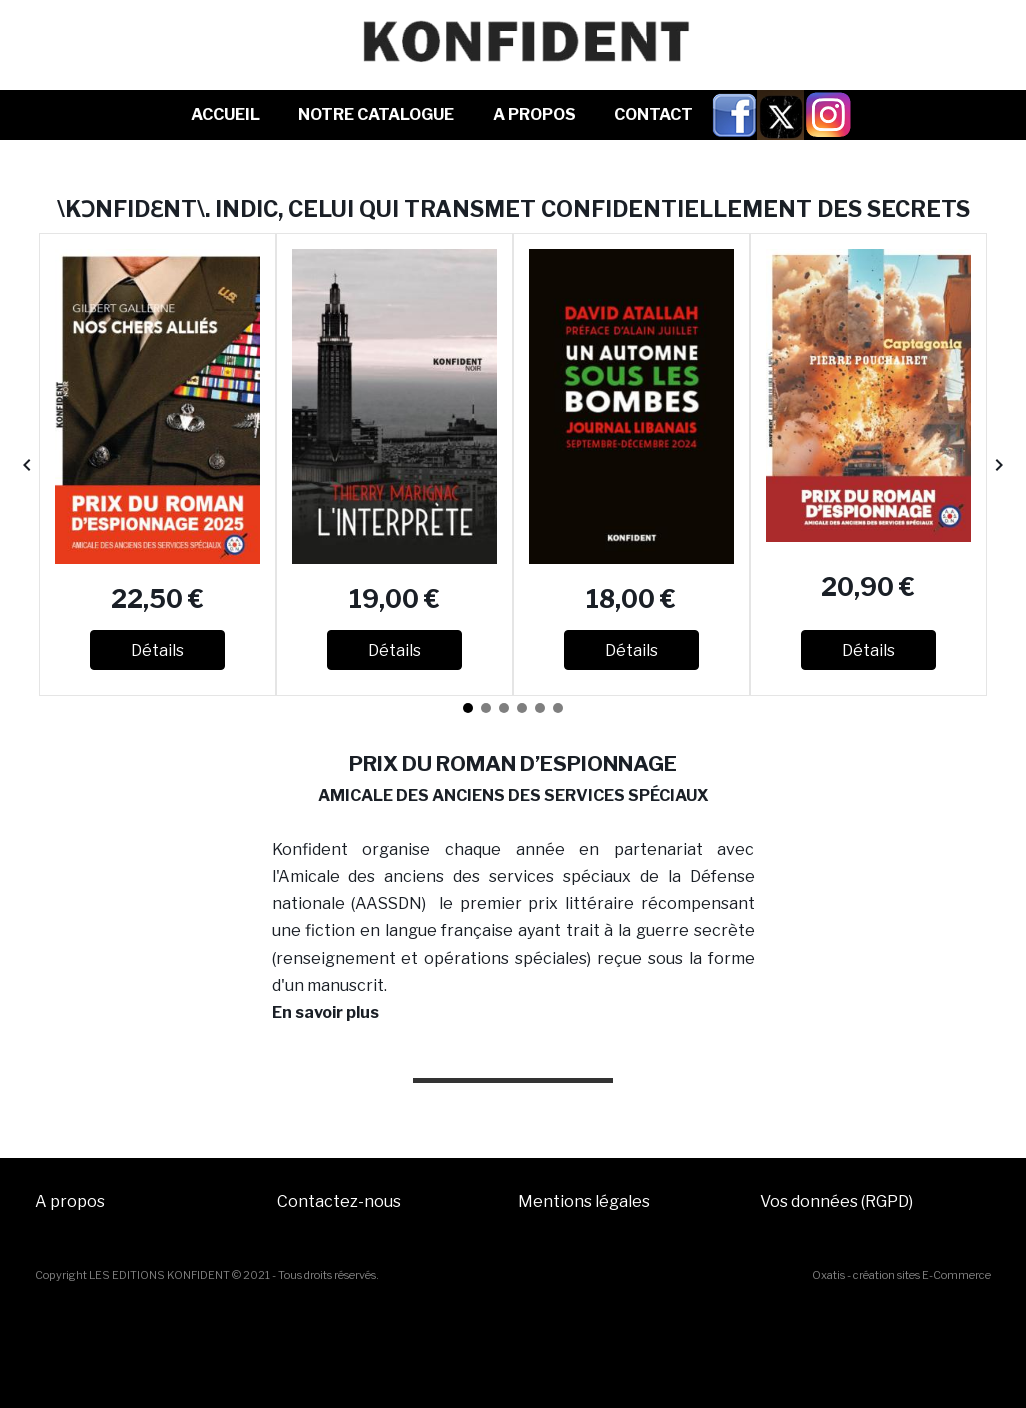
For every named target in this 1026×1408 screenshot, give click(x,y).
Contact (653, 114)
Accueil (225, 114)
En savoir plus (325, 1012)
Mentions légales (584, 1201)
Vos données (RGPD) (836, 1201)
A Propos (534, 114)
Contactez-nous (339, 1201)
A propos (70, 1201)
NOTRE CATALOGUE (376, 114)
